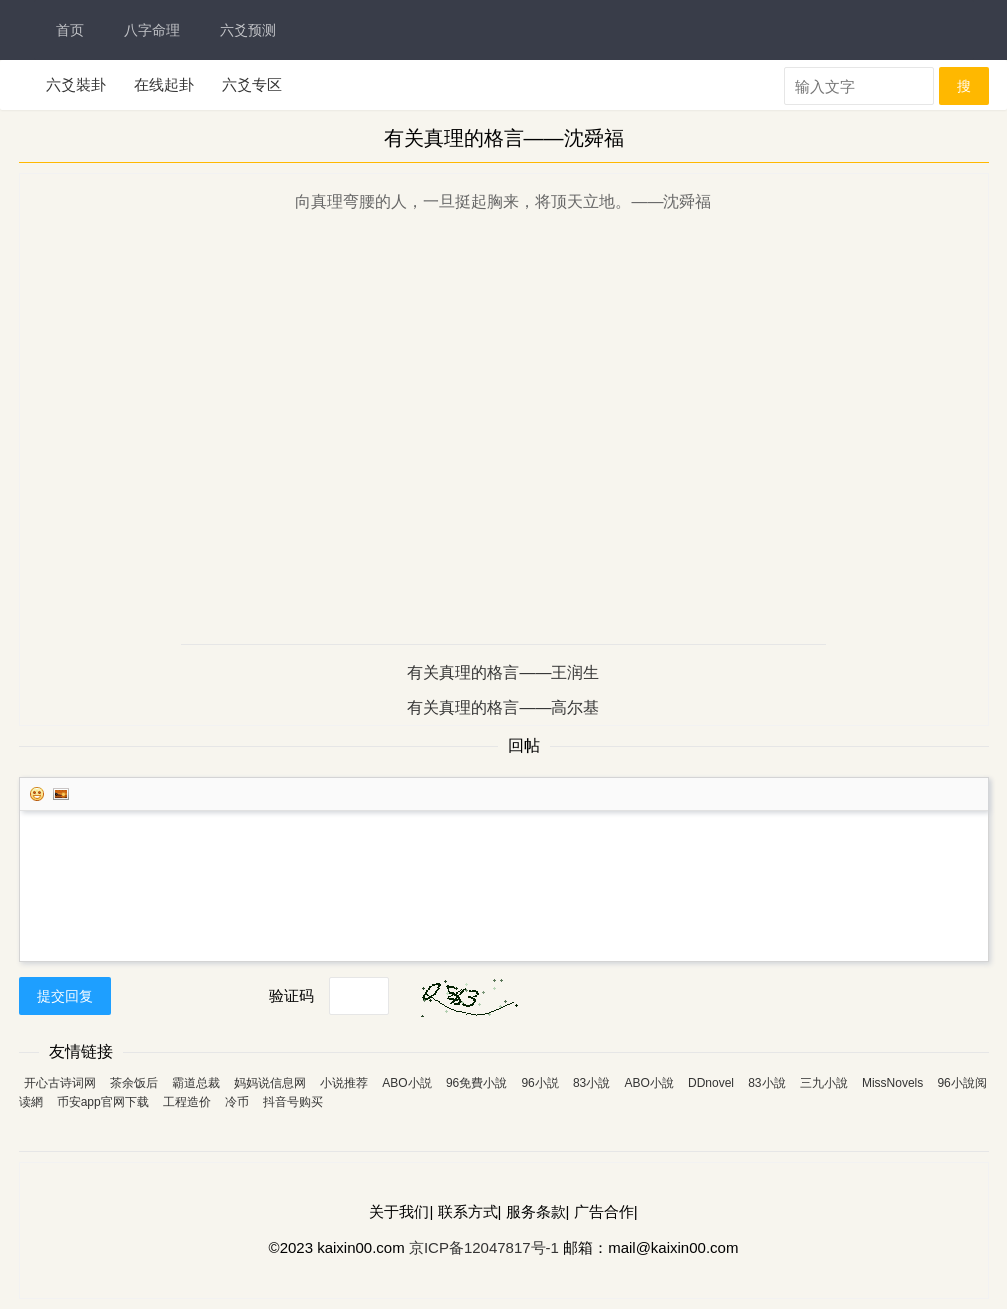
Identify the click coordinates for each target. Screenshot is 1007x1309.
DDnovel (711, 1083)
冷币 (237, 1102)
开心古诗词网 (60, 1083)
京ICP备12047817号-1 (484, 1247)
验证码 (291, 995)
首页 (70, 30)
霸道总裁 (196, 1083)
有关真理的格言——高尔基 (503, 707)
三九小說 (824, 1083)
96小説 (539, 1083)
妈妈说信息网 (270, 1083)
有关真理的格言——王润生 (503, 672)
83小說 (591, 1083)
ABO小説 (406, 1083)
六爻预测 (248, 30)
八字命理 (152, 30)
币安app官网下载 (103, 1102)
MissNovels (892, 1083)
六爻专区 (252, 84)
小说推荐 (344, 1083)
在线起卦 (164, 84)
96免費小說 (476, 1083)
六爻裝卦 (76, 84)
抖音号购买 (293, 1102)
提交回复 (65, 996)
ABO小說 (648, 1083)
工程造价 (187, 1102)
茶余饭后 (134, 1083)
